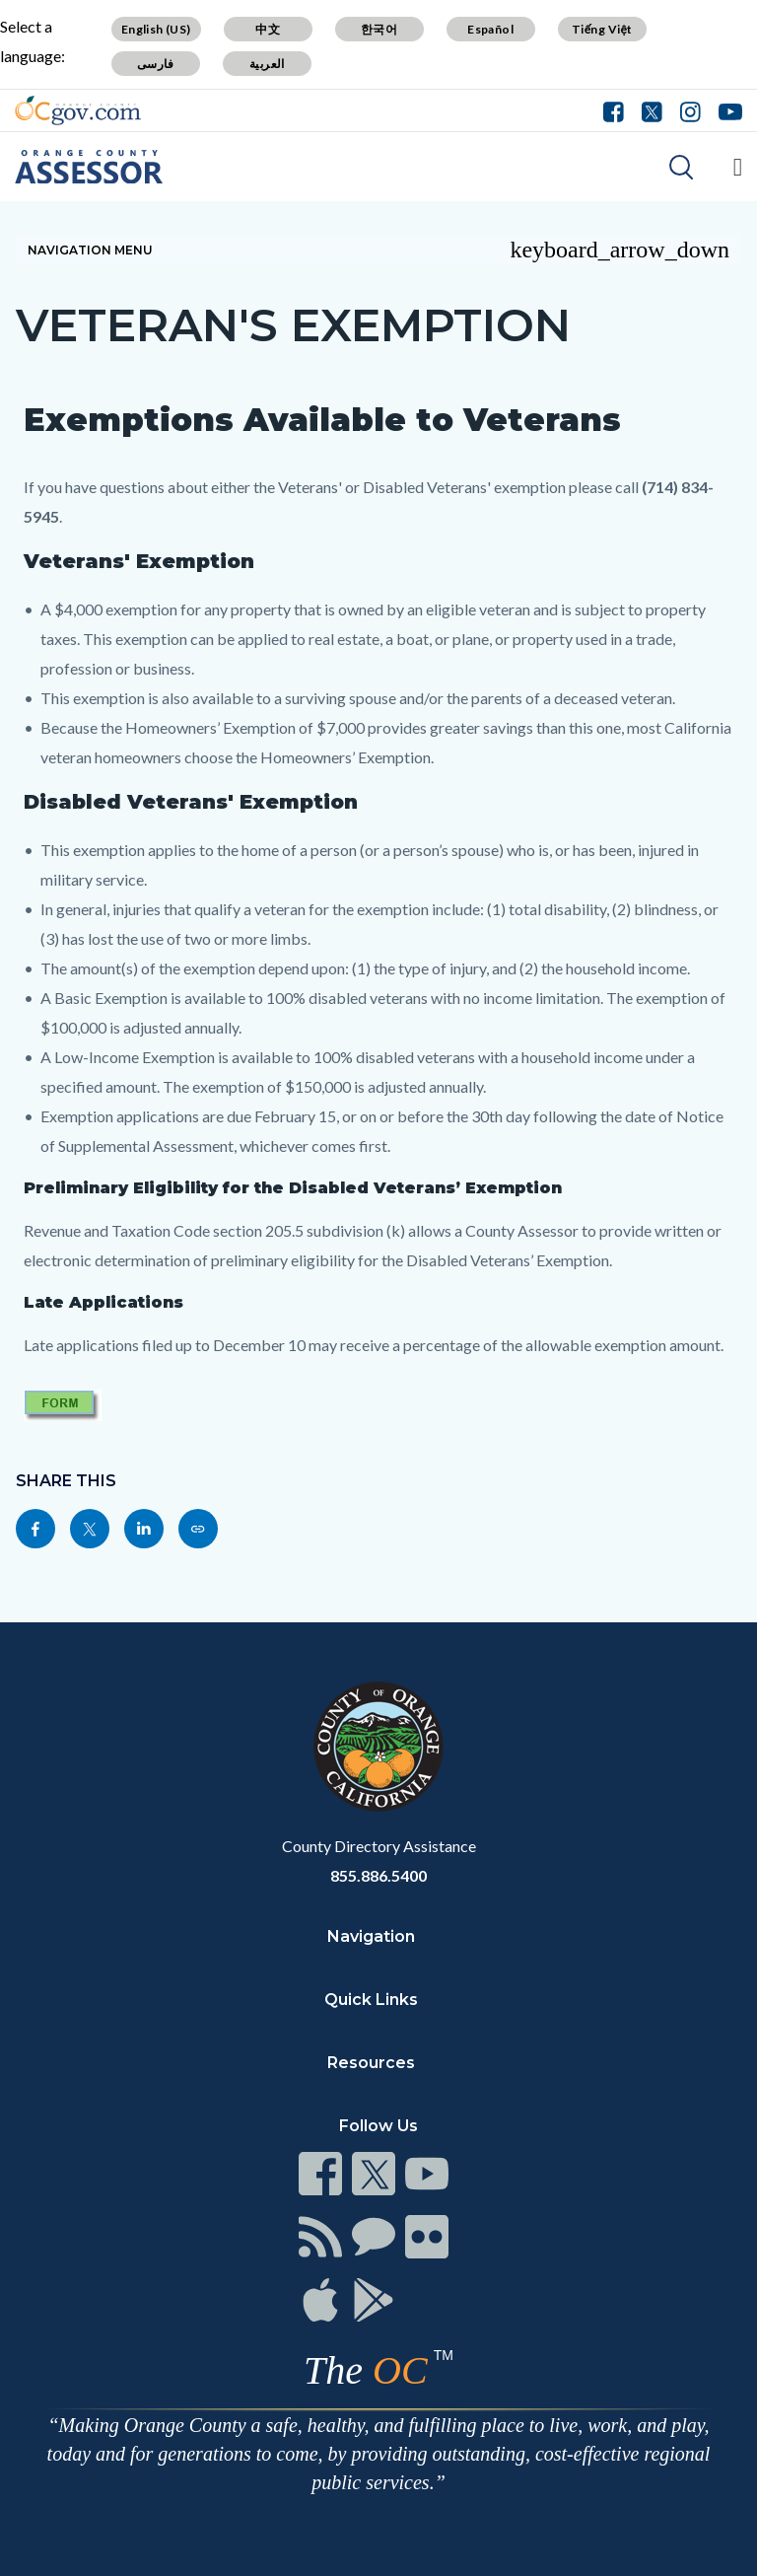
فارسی (155, 63)
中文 (267, 29)
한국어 (379, 29)
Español (490, 29)
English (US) (156, 29)
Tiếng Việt (602, 29)
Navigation (371, 1936)
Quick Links (371, 1999)
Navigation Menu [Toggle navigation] (378, 249)
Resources (371, 2062)
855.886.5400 (378, 1875)
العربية (267, 63)
